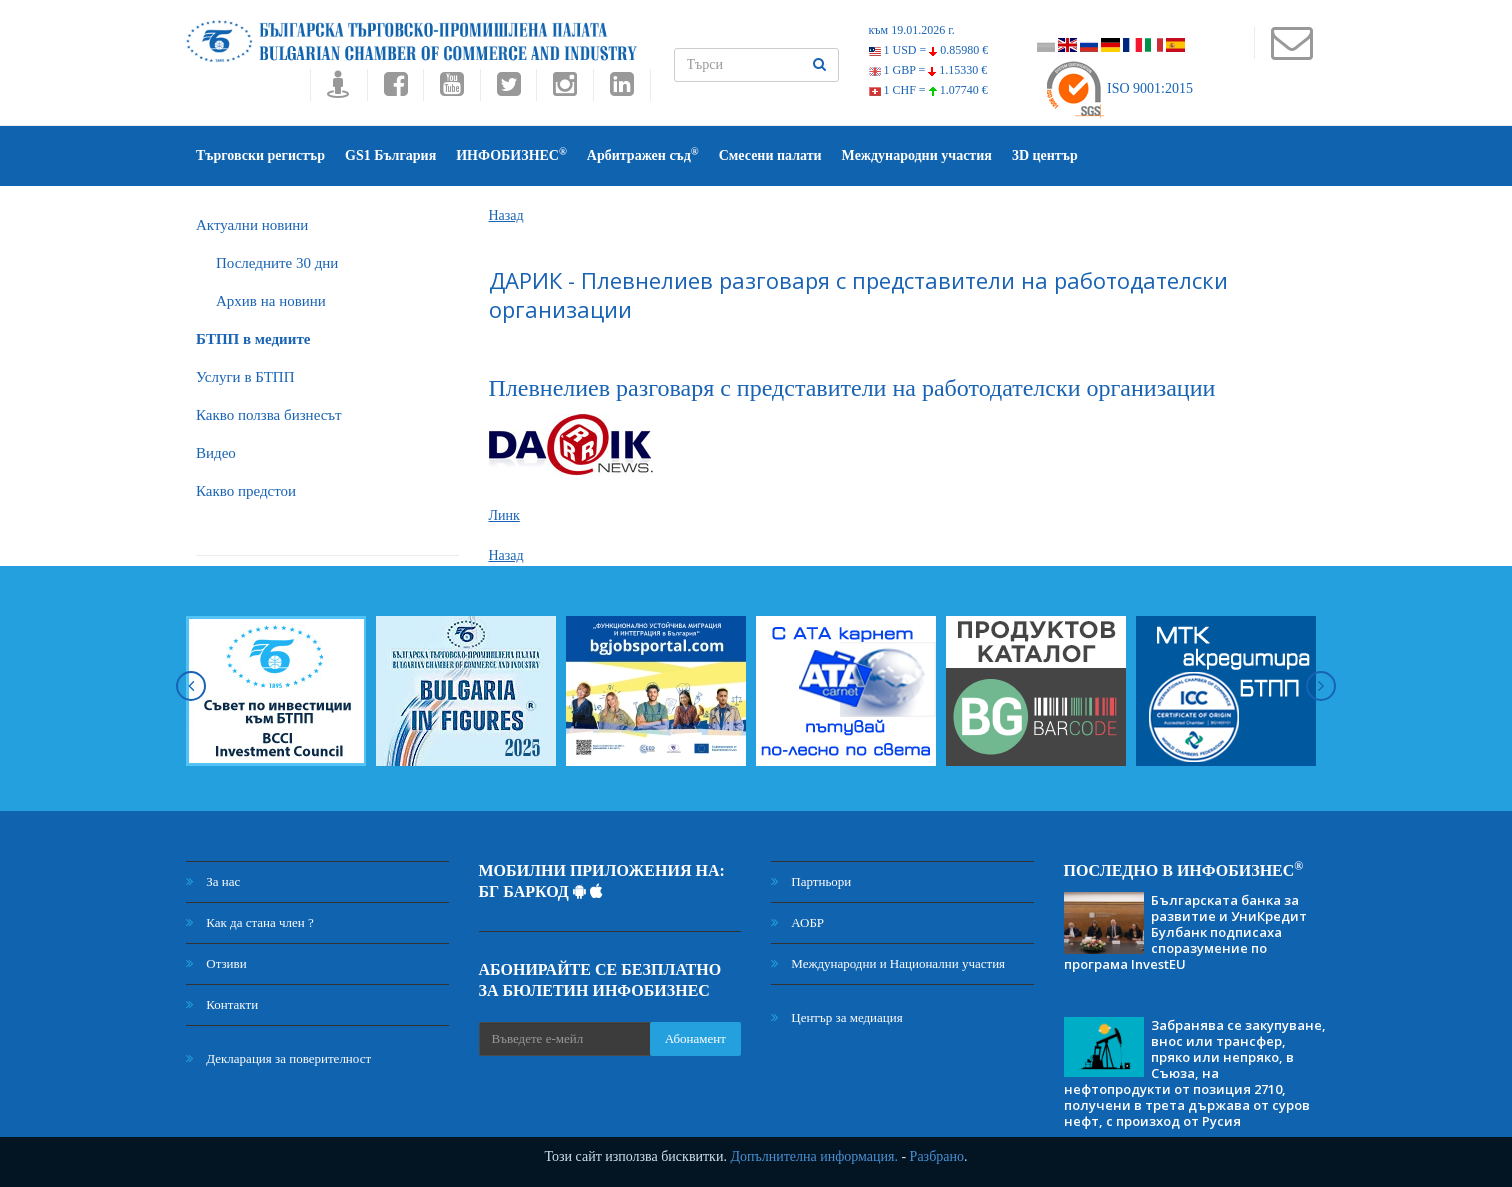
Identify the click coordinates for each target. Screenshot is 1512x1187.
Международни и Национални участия (888, 963)
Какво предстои (246, 491)
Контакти (222, 1004)
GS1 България (390, 155)
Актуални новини (252, 225)
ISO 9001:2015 (1118, 88)
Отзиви (216, 963)
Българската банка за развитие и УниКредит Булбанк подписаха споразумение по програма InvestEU (1185, 932)
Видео (216, 453)
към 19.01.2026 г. (912, 30)
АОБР (797, 922)
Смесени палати (770, 155)
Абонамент (695, 1038)
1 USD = (929, 50)
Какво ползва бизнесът (269, 415)
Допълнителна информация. (814, 1156)
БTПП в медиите (253, 339)
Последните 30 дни (277, 263)
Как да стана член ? (250, 922)
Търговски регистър (260, 155)
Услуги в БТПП (245, 377)
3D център (1045, 155)
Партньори (811, 881)
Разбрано (937, 1156)
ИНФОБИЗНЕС (511, 154)
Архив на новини (271, 301)
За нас (213, 881)
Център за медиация (837, 1017)
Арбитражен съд (643, 154)
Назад (506, 215)
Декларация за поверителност (278, 1058)
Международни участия (917, 155)
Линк (504, 515)
